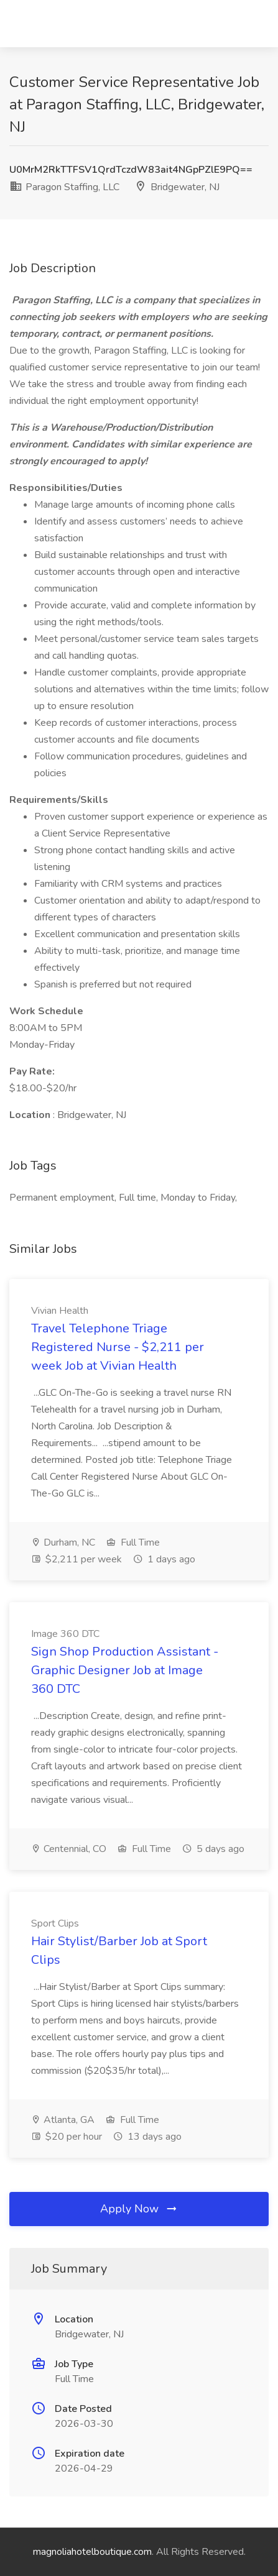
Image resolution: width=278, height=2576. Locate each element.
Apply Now (139, 2208)
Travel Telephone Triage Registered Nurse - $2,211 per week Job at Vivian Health (117, 1347)
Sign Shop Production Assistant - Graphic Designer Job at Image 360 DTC (124, 1670)
